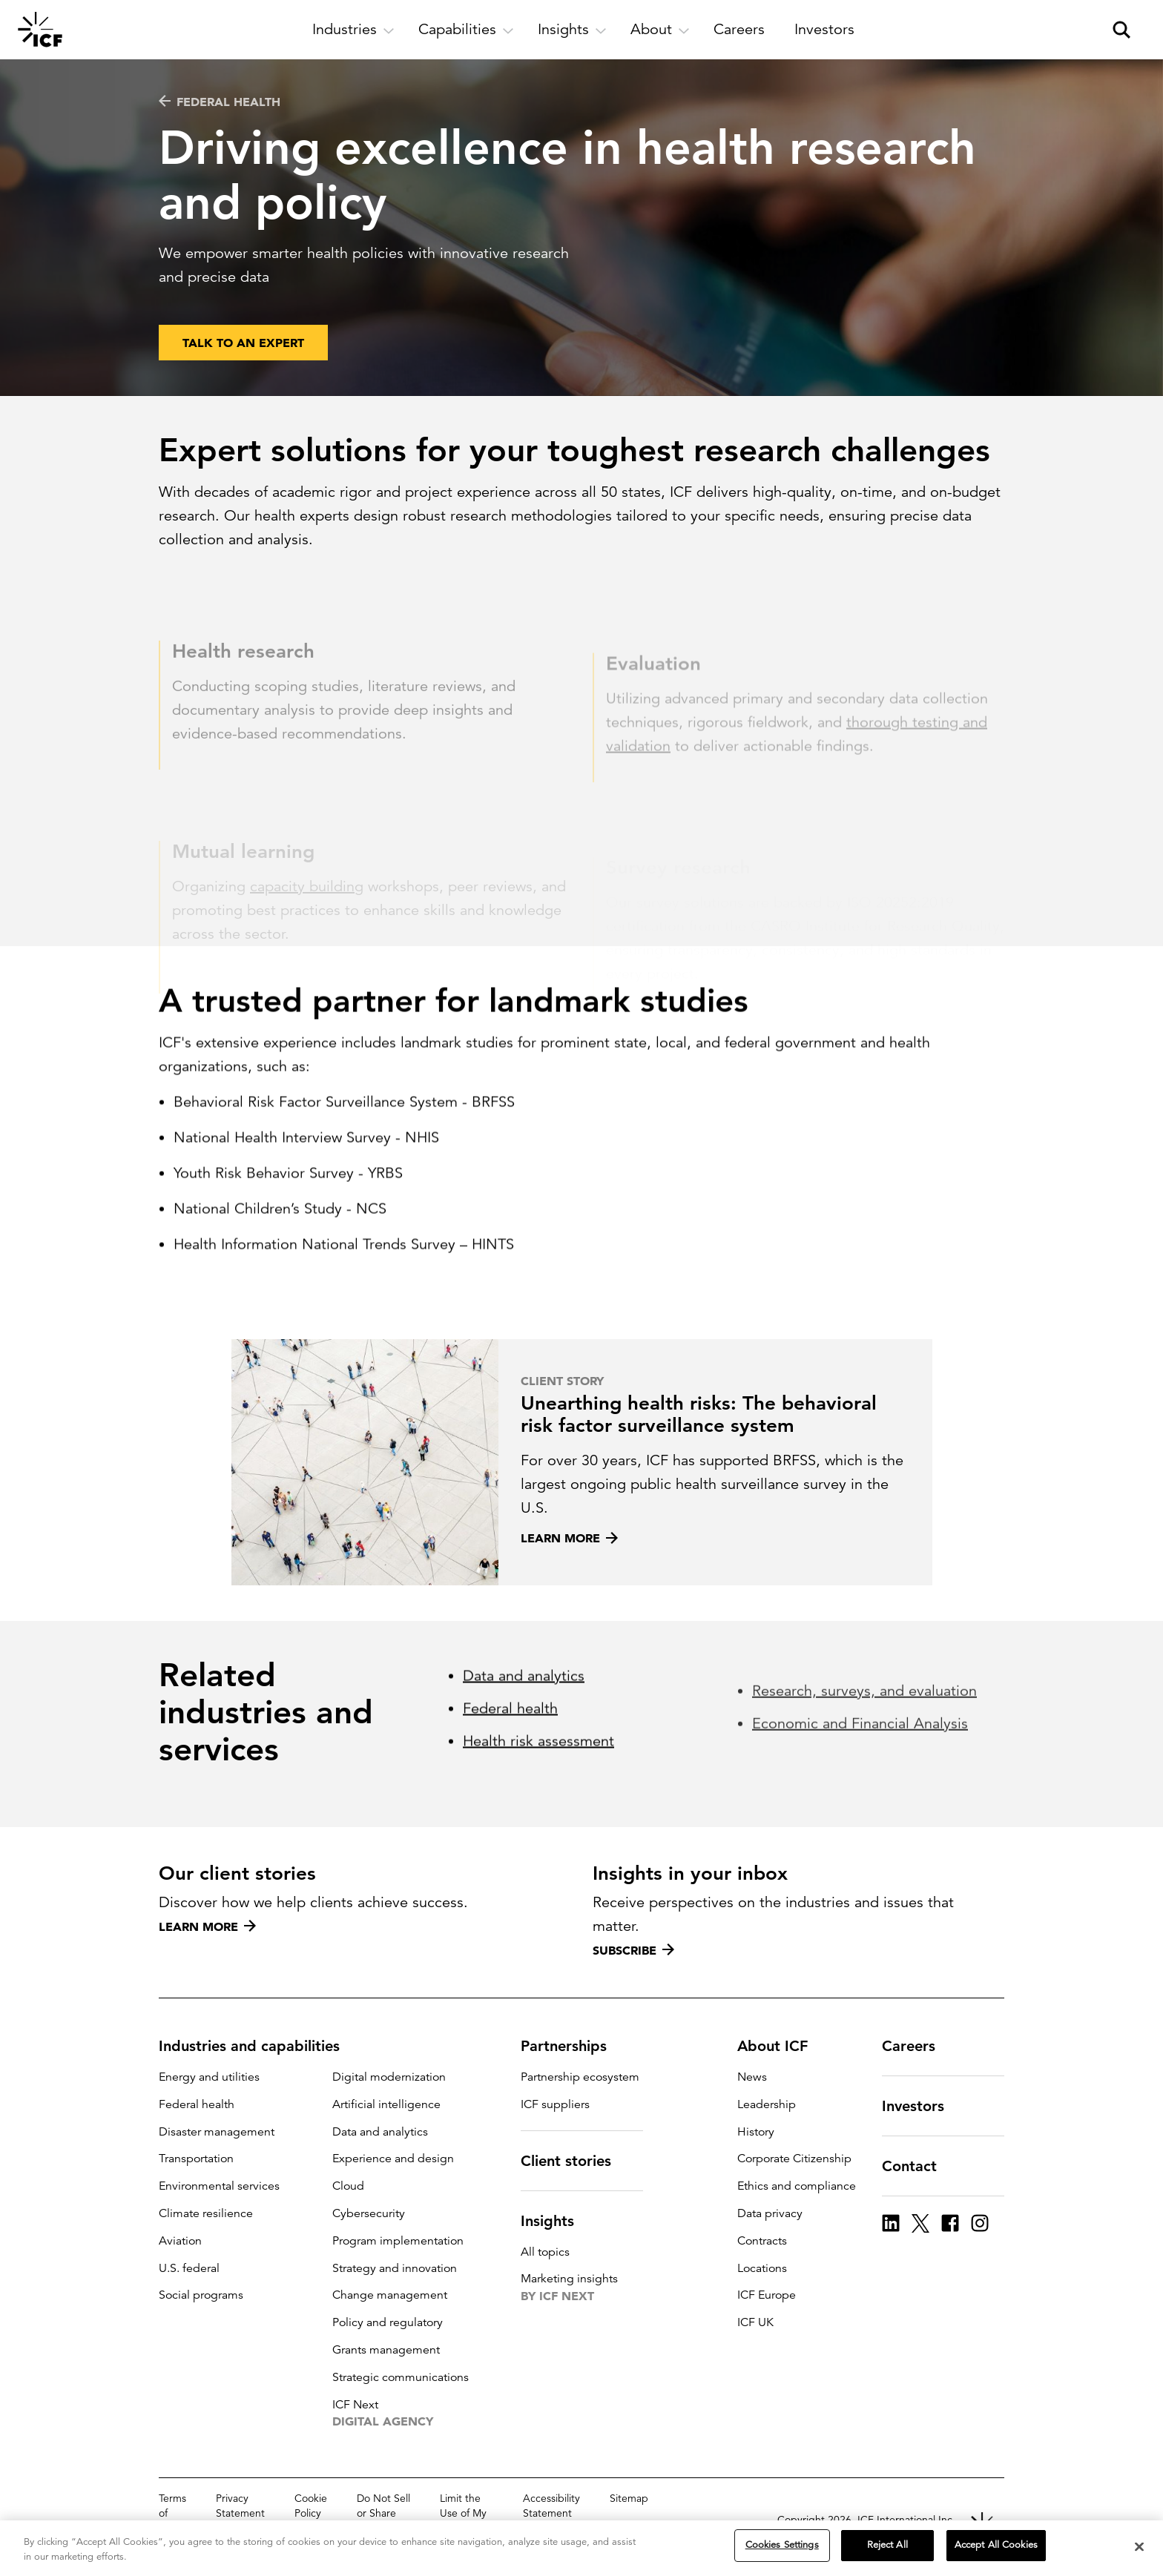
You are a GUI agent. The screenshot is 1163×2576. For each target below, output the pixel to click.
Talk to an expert (243, 346)
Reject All (887, 2545)
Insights (556, 2221)
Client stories (575, 2161)
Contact (918, 2166)
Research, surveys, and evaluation (864, 1791)
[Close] (1139, 2546)
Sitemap (629, 2498)
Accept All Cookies (996, 2545)
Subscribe (633, 1950)
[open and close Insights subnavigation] (572, 30)
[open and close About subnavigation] (660, 30)
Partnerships (573, 2046)
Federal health (219, 101)
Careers (917, 2046)
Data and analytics (523, 1780)
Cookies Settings (782, 2545)
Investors (922, 2106)
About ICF (781, 2046)
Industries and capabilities (258, 2046)
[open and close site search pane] (1121, 30)
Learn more (207, 1926)
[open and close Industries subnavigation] (353, 30)
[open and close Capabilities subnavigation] (466, 30)
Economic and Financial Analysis (860, 1823)
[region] (581, 2548)
